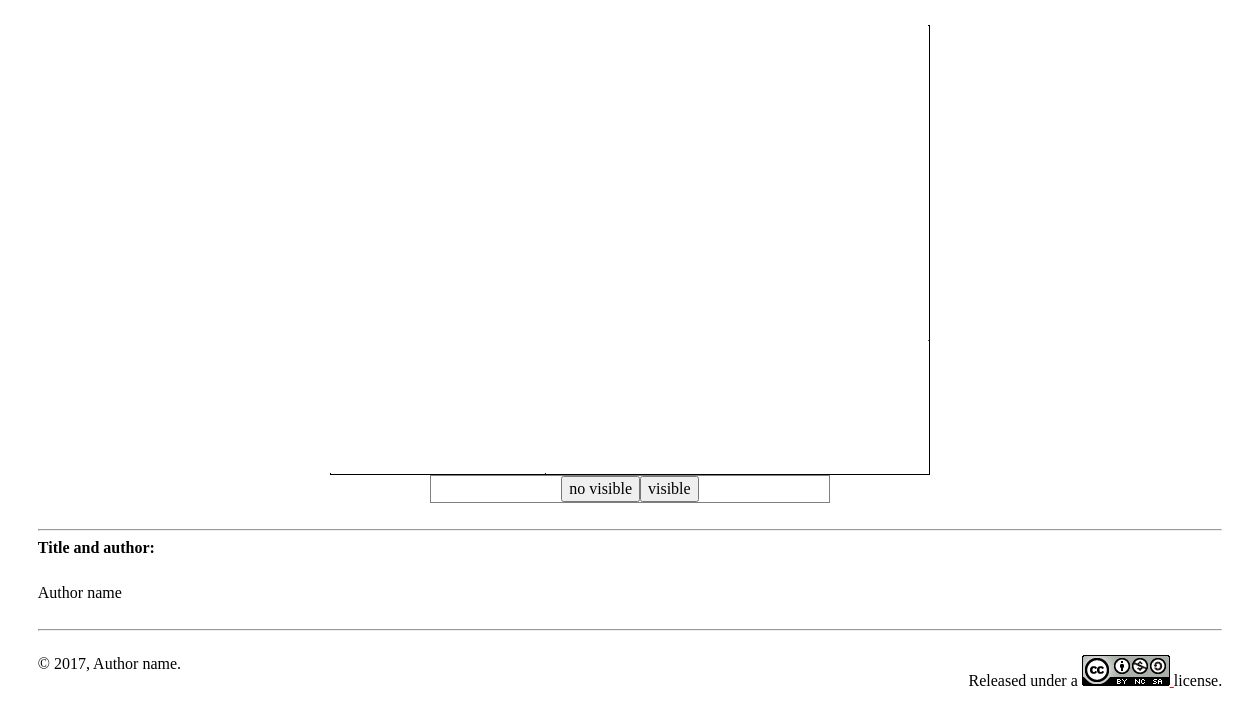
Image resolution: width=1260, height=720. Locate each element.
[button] (630, 263)
